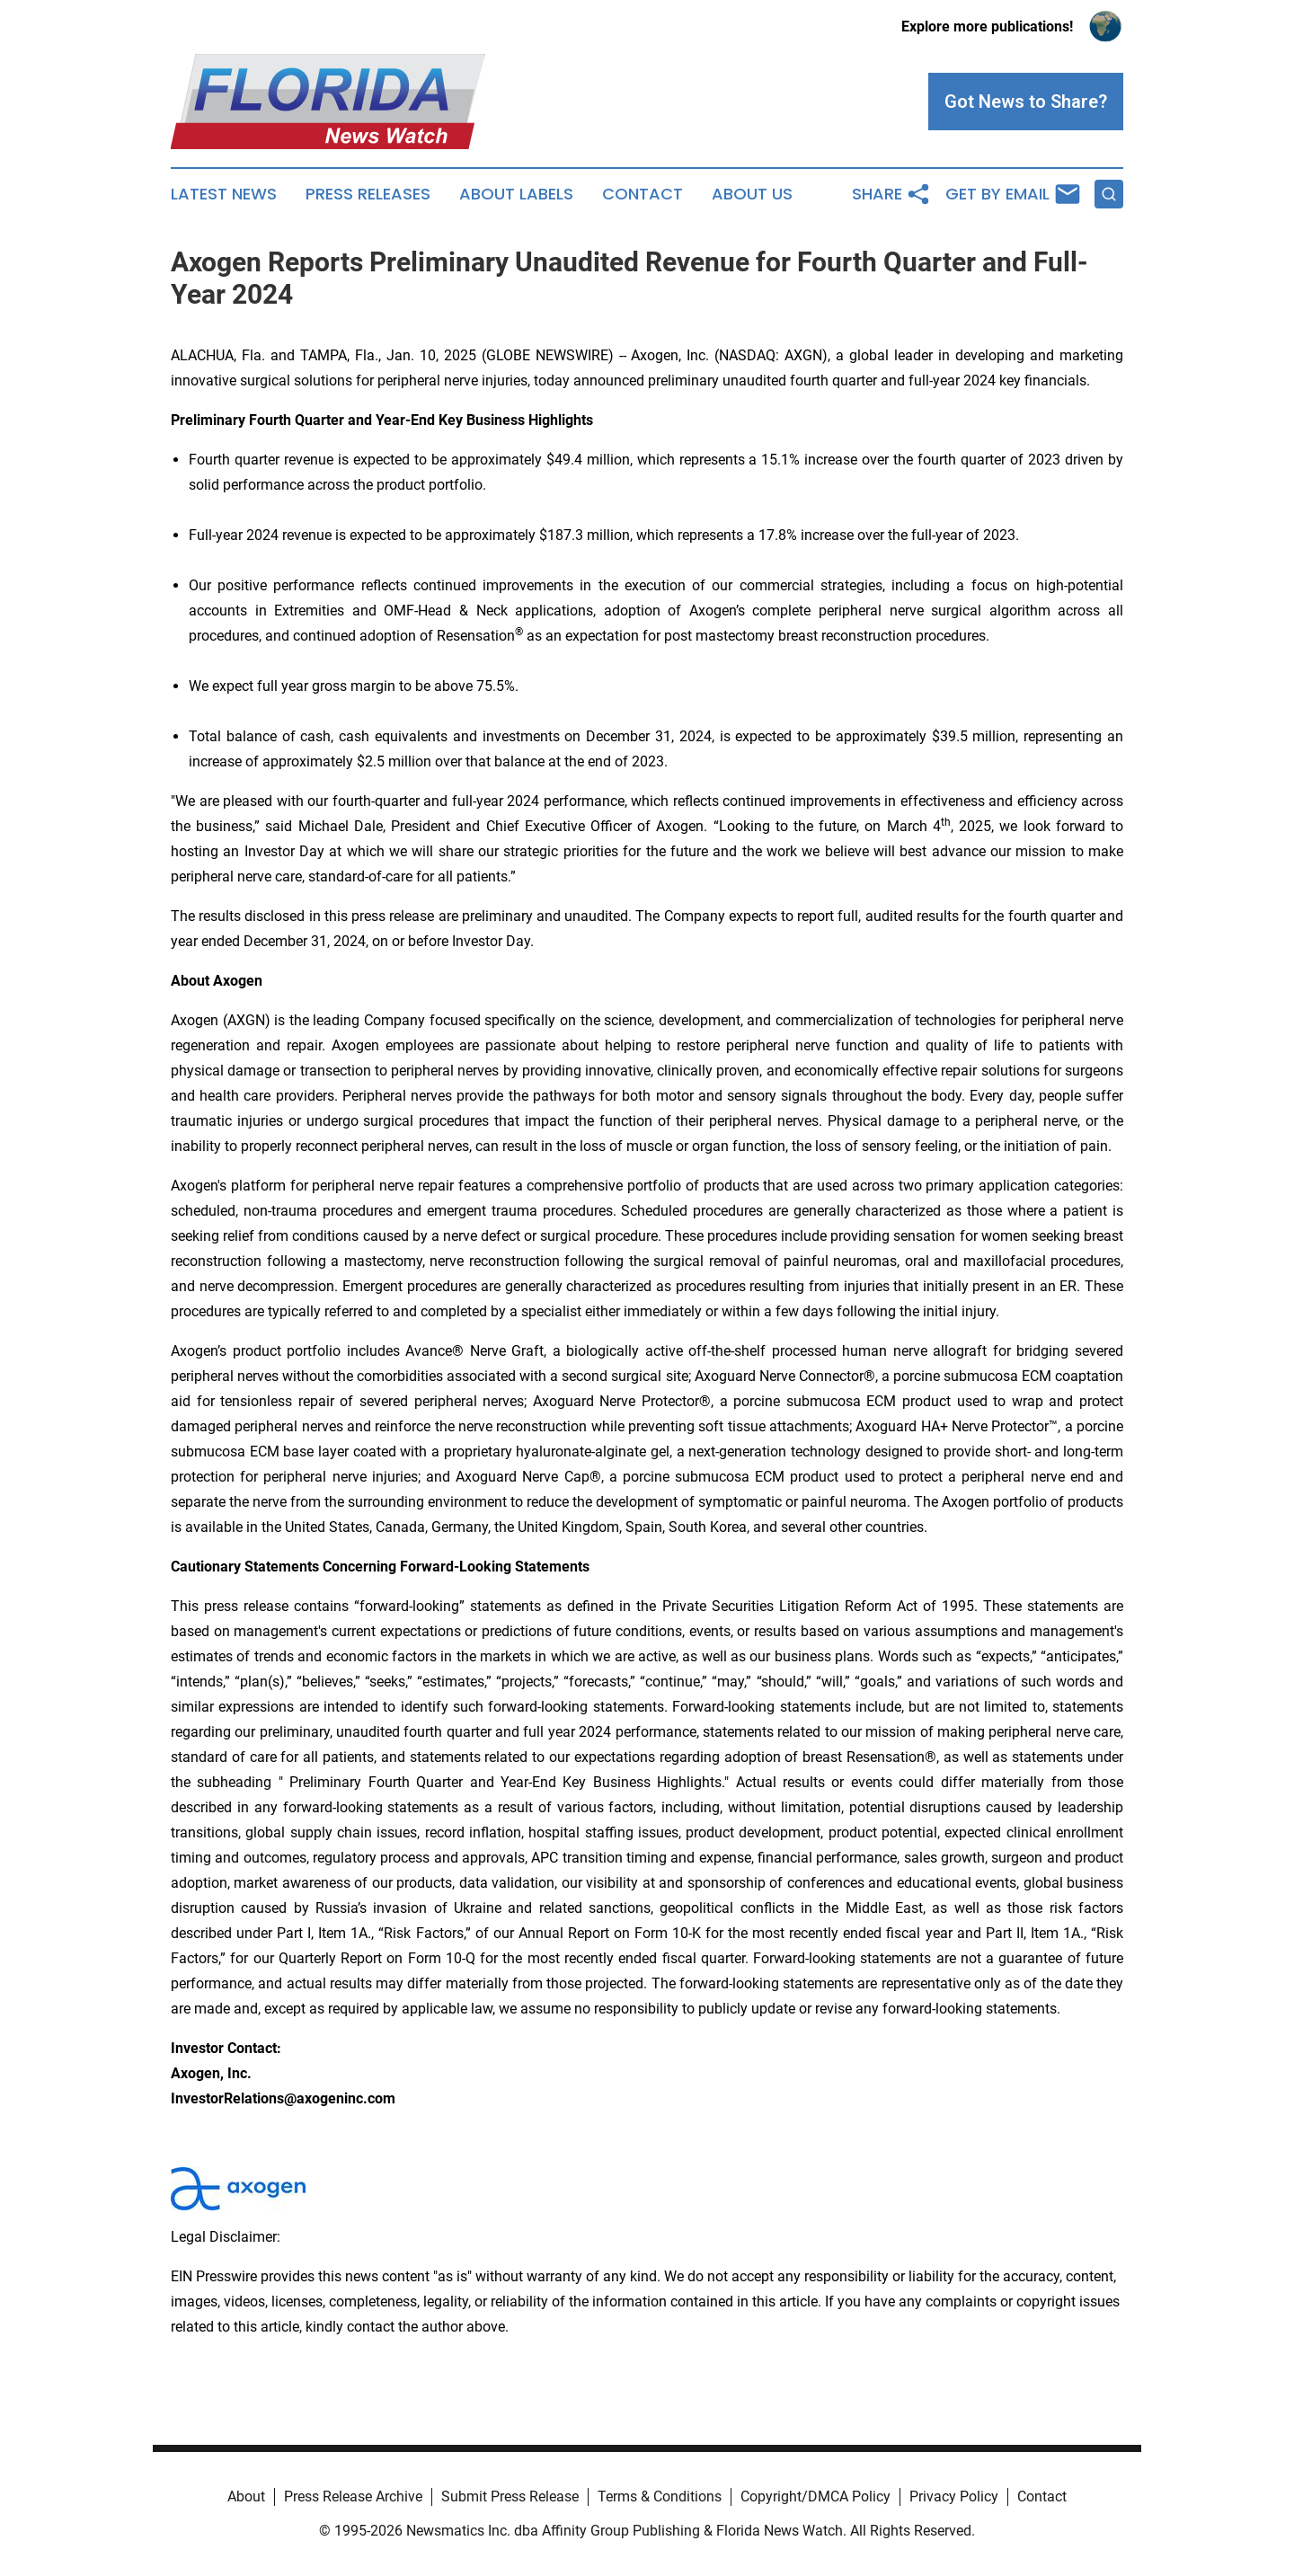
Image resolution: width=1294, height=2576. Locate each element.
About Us (752, 194)
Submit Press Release (510, 2496)
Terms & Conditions (660, 2496)
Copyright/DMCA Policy (815, 2496)
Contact (642, 194)
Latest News (224, 194)
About (246, 2496)
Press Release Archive (353, 2496)
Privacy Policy (953, 2496)
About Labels (516, 194)
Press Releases (368, 194)
